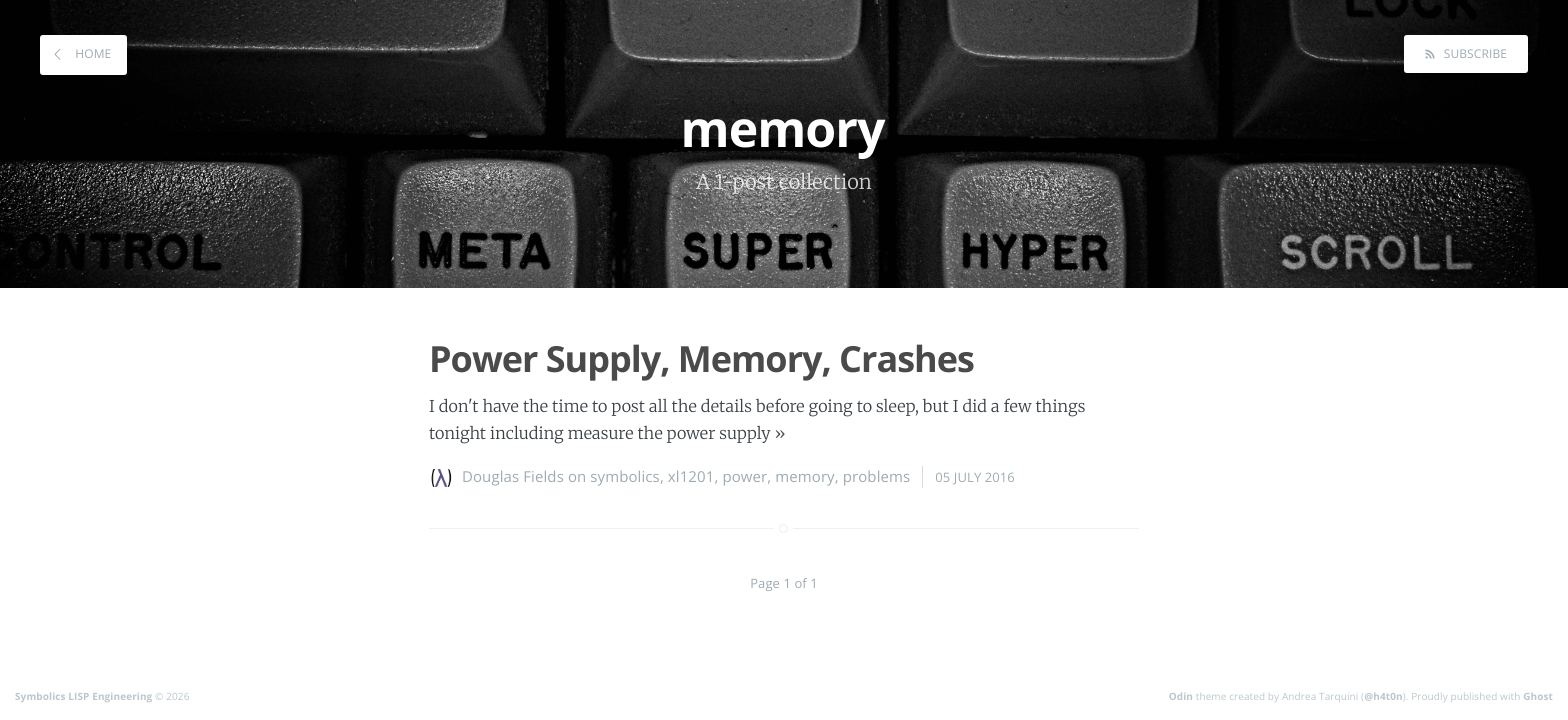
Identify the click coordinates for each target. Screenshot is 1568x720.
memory (804, 477)
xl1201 (691, 477)
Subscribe (1473, 53)
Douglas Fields (513, 477)
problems (877, 477)
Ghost (1538, 696)
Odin (1181, 696)
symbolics (625, 477)
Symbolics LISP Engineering (83, 696)
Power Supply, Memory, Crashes (701, 358)
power (744, 477)
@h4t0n (1383, 696)
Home (91, 53)
